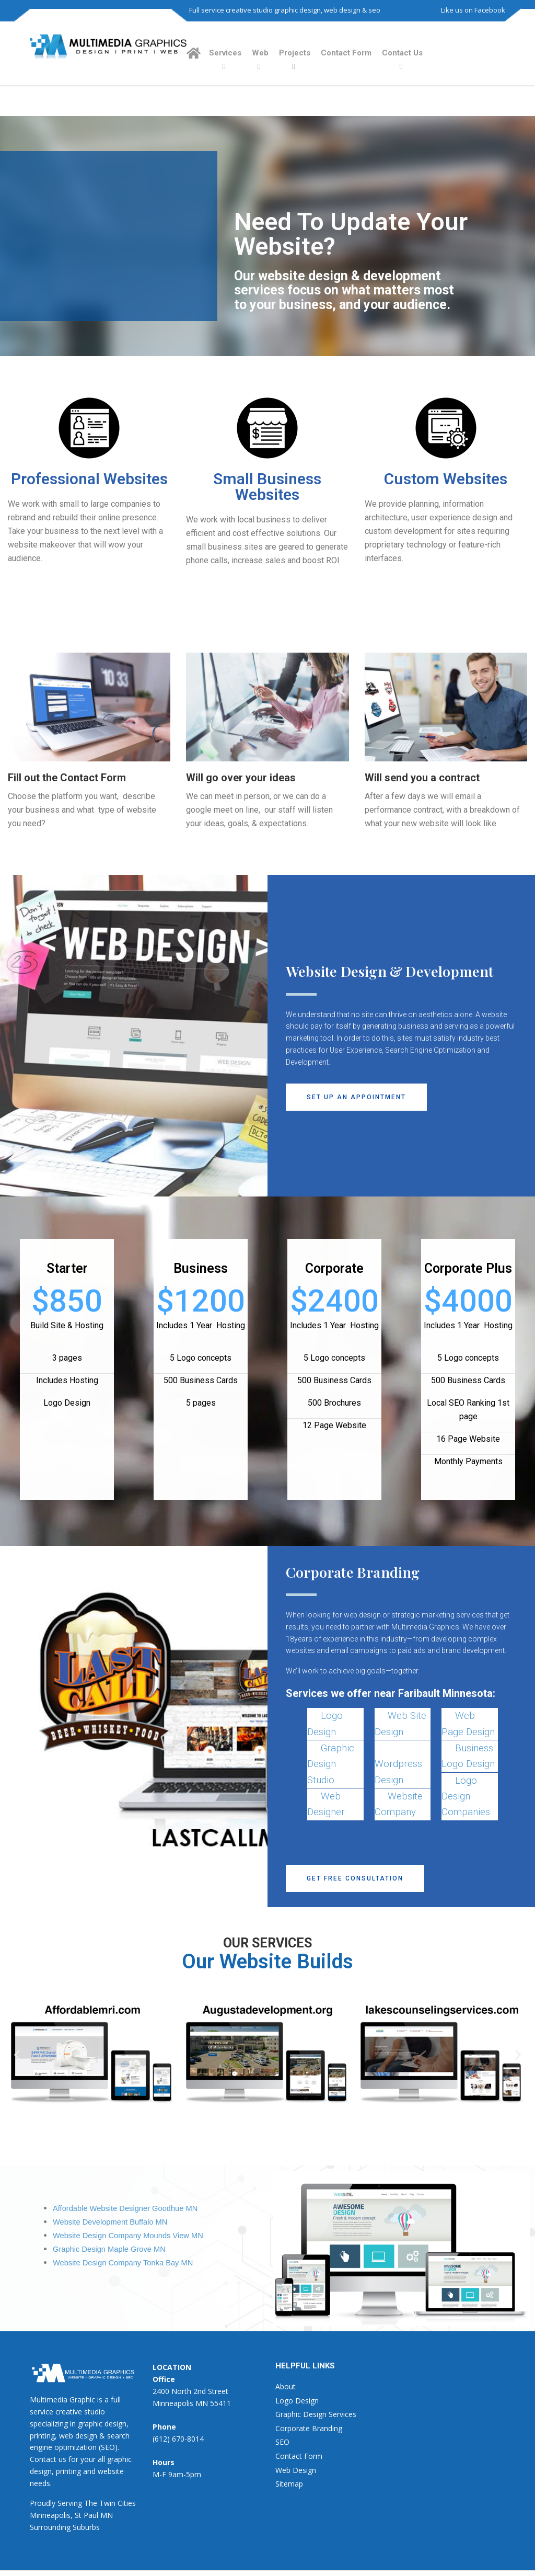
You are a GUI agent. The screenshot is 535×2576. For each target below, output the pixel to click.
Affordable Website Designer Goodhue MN (125, 2208)
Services (225, 53)
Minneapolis (50, 2515)
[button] (356, 1097)
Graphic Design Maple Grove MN (109, 2249)
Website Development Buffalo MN (110, 2222)
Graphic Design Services (315, 2414)
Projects (294, 53)
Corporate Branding (308, 2428)
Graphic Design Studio (330, 1764)
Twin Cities (117, 2503)
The (90, 2503)
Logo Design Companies (465, 1796)
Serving (69, 2503)
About (285, 2386)
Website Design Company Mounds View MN (128, 2235)
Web (260, 53)
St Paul (86, 2515)
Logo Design (297, 2401)
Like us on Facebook (473, 10)
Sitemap (289, 2484)
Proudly (42, 2503)
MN (106, 2515)
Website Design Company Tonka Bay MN (123, 2263)
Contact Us (402, 53)
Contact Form (346, 53)
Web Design (295, 2470)
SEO (282, 2442)
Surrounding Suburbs (65, 2527)
